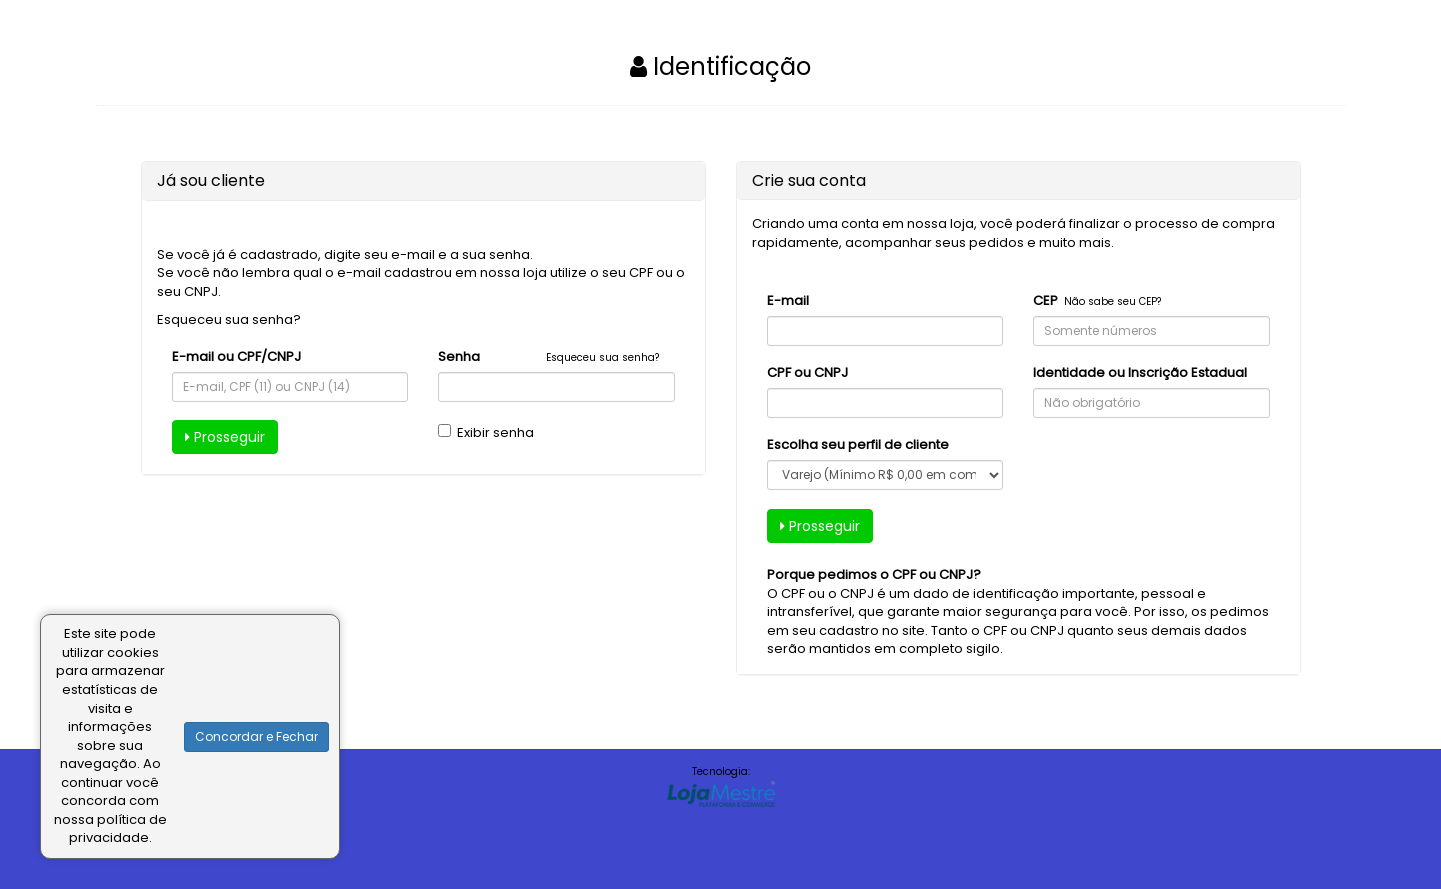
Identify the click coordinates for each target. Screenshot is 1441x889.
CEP (1045, 301)
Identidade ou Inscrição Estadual (1140, 373)
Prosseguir (225, 437)
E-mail (788, 301)
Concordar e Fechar (256, 736)
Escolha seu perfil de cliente (858, 445)
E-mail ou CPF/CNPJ (236, 357)
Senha (459, 357)
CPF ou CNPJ (807, 373)
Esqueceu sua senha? (229, 319)
